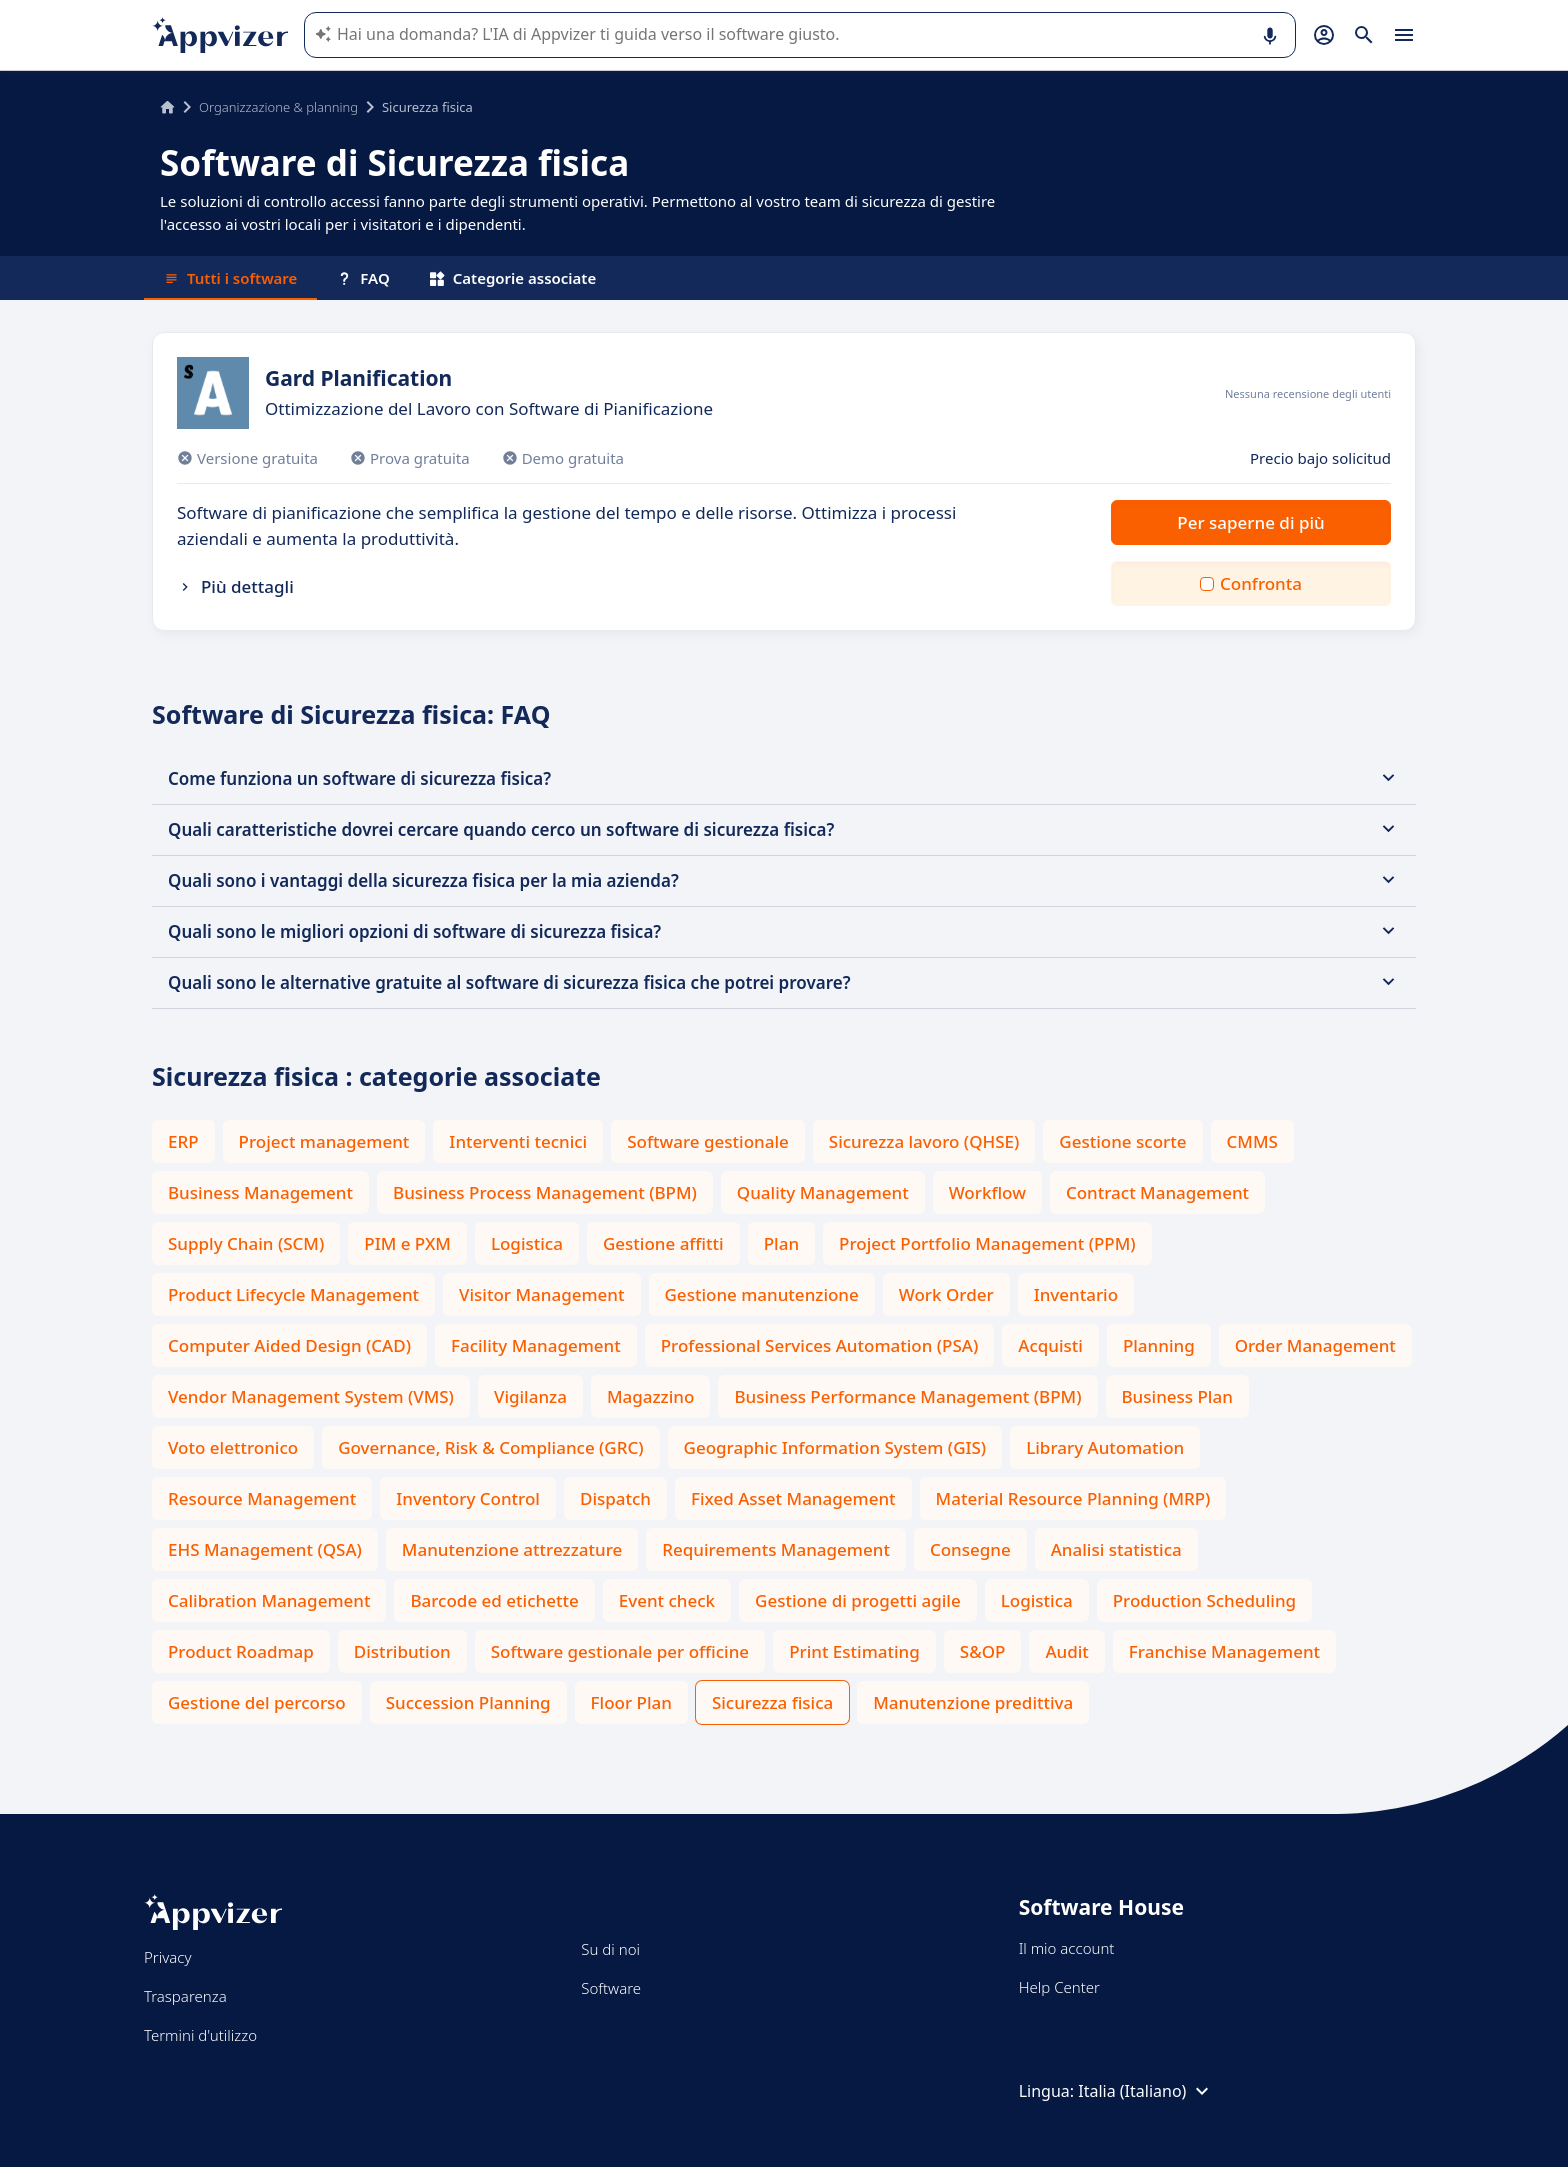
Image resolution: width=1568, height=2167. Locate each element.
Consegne (970, 1549)
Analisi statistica (1116, 1549)
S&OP (983, 1651)
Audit (1066, 1651)
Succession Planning (468, 1702)
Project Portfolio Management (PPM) (987, 1243)
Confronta (1261, 583)
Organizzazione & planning (278, 107)
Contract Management (1157, 1192)
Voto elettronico (233, 1447)
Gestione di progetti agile (858, 1600)
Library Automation (1105, 1447)
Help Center (1059, 1987)
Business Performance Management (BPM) (907, 1396)
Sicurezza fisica (772, 1702)
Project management (324, 1141)
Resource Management (262, 1498)
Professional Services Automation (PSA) (820, 1345)
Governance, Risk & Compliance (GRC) (490, 1447)
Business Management (260, 1192)
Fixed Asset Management (793, 1498)
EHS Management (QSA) (265, 1549)
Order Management (1315, 1345)
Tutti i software (230, 278)
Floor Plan (631, 1702)
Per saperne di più (1250, 522)
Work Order (946, 1294)
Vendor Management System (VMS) (311, 1396)
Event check (667, 1600)
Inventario (1076, 1294)
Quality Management (823, 1192)
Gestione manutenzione (762, 1294)
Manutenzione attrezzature (512, 1549)
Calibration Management (269, 1600)
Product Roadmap (241, 1651)
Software (611, 1988)
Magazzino (650, 1396)
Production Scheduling (1204, 1600)
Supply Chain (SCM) (246, 1243)
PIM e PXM (407, 1243)
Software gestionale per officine (620, 1651)
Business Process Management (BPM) (545, 1192)
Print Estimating (854, 1651)
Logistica (527, 1243)
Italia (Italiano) (1146, 2091)
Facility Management (536, 1345)
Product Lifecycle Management (293, 1294)
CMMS (1252, 1141)
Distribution (402, 1651)
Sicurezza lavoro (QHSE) (924, 1141)
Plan (781, 1243)
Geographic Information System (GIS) (835, 1447)
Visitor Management (541, 1294)
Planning (1159, 1345)
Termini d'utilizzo (200, 2035)
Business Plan (1177, 1396)
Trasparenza (185, 1996)
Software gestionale (708, 1141)
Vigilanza (530, 1396)
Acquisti (1050, 1345)
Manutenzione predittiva (973, 1702)
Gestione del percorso (257, 1702)
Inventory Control (468, 1498)
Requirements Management (776, 1549)
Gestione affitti (663, 1243)
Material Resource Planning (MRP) (1073, 1498)
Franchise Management (1224, 1651)
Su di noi (610, 1949)
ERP (183, 1141)
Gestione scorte (1122, 1141)
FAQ (363, 278)
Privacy (167, 1957)
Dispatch (615, 1498)
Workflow (987, 1192)
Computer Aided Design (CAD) (289, 1345)
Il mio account (1067, 1948)
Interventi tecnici (518, 1141)
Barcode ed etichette (494, 1600)
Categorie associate (513, 278)
